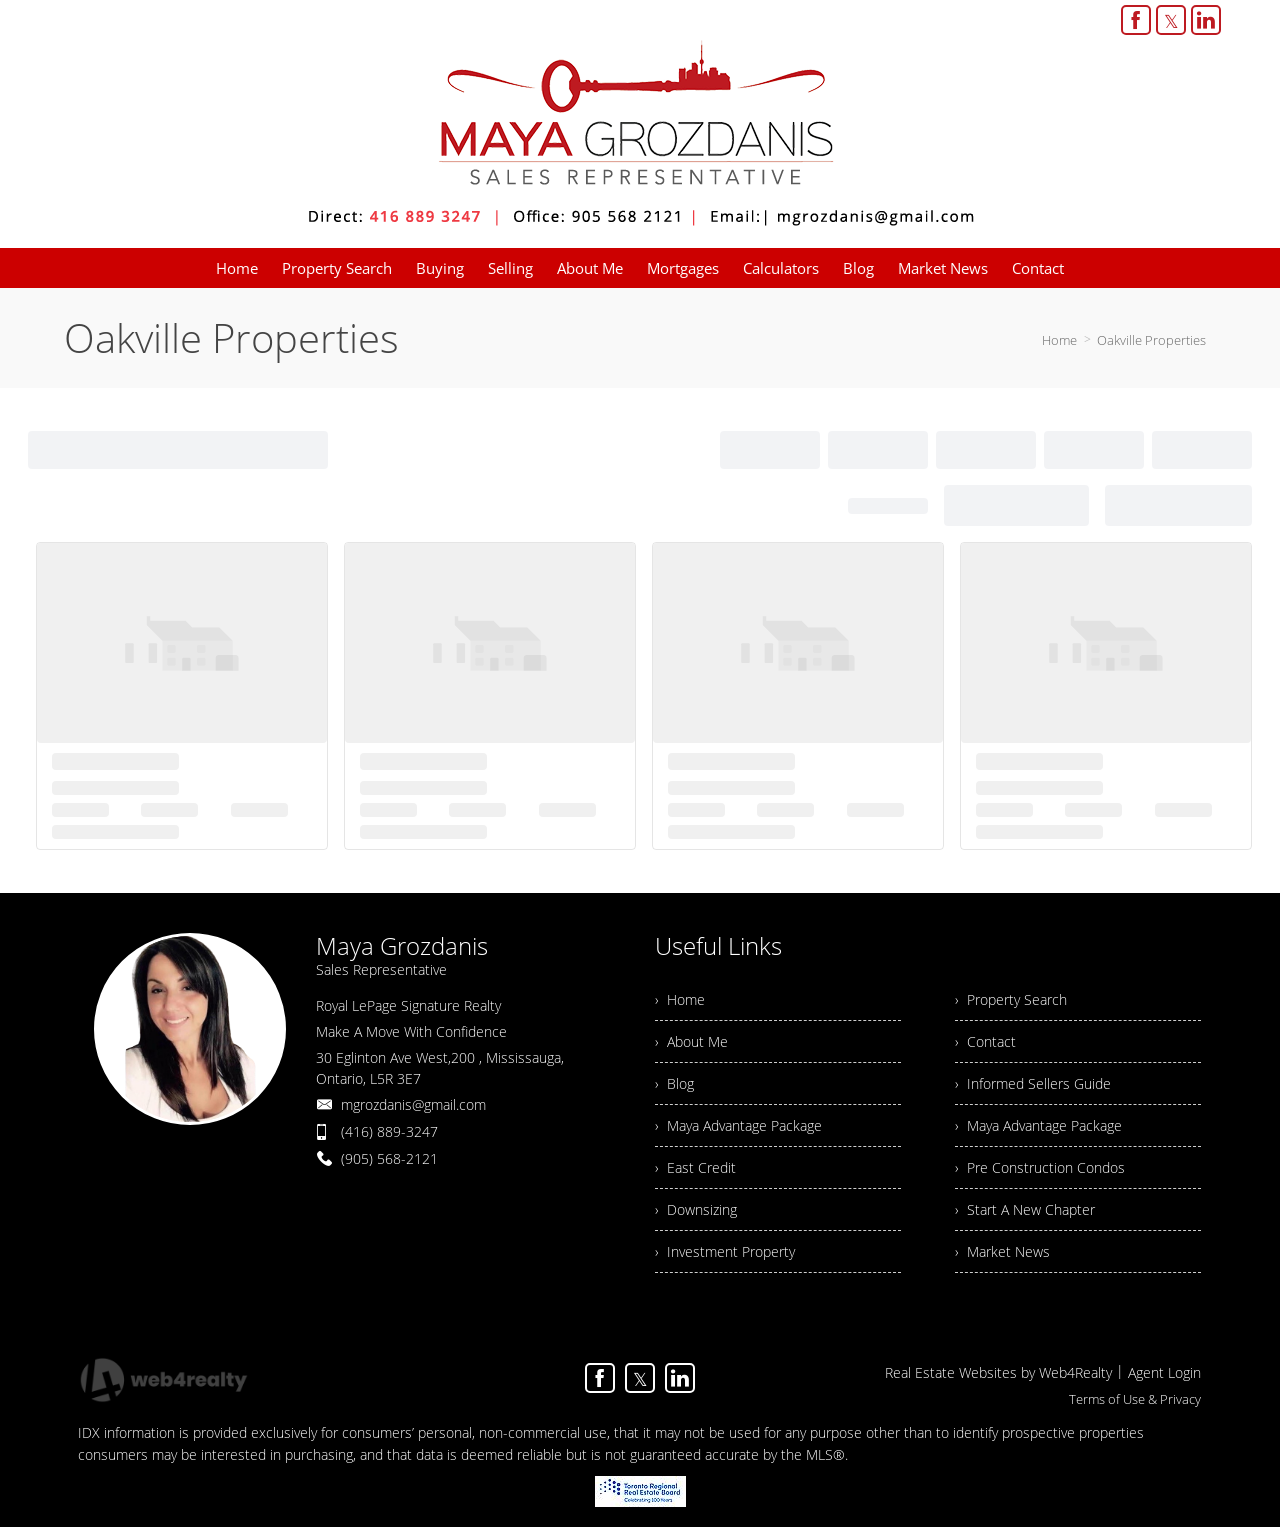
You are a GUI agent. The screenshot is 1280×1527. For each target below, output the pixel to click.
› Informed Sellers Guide (1033, 1083)
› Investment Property (725, 1251)
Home (1059, 340)
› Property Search (1011, 999)
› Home (680, 999)
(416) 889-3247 (389, 1131)
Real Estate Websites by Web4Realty (998, 1372)
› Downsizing (696, 1209)
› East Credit (695, 1167)
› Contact (985, 1041)
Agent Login (1164, 1372)
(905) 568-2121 (389, 1158)
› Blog (674, 1083)
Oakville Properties (1151, 340)
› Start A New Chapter (1025, 1209)
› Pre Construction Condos (1040, 1167)
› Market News (1002, 1251)
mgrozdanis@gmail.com (413, 1104)
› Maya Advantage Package (738, 1125)
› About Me (691, 1041)
